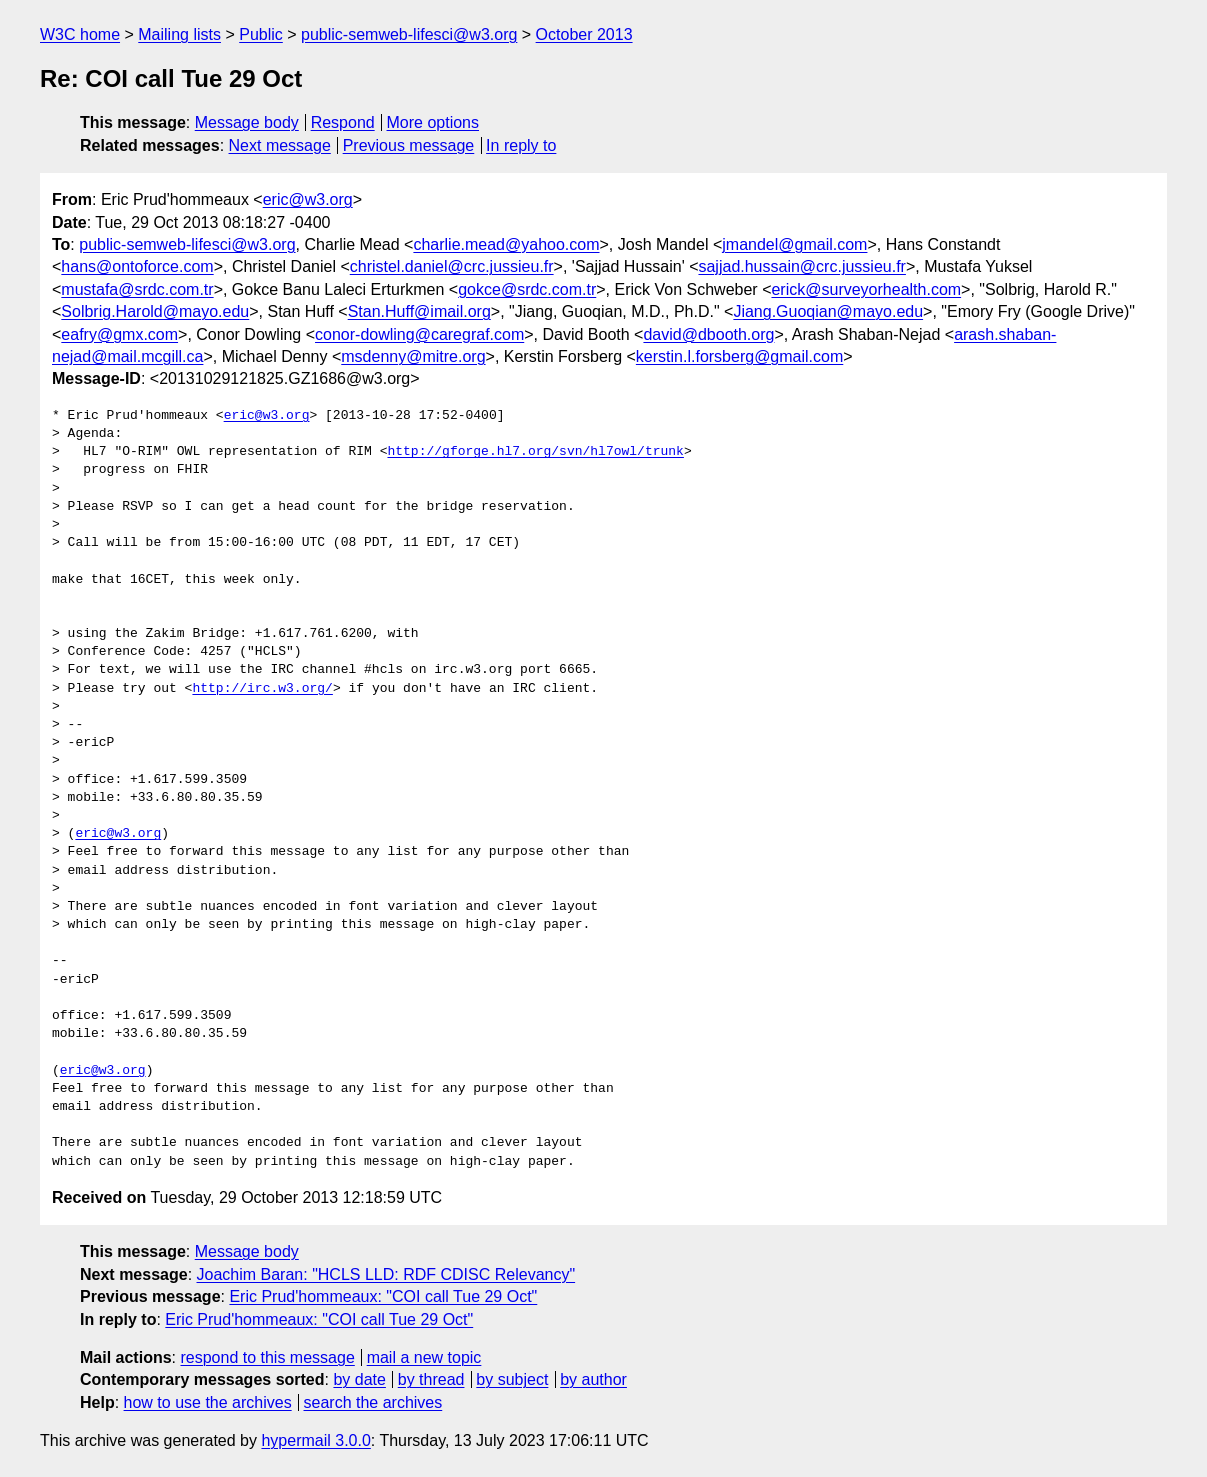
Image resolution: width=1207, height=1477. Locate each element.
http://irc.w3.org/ (262, 689)
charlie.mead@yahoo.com (506, 244)
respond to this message (267, 1357)
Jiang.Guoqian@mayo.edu (828, 311)
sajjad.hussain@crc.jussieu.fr (801, 266)
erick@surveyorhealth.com (866, 289)
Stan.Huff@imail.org (419, 311)
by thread (431, 1379)
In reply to (521, 145)
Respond (343, 122)
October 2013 (584, 34)
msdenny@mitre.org (413, 356)
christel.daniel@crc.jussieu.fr (452, 266)
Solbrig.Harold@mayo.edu (155, 311)
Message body (247, 122)
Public (261, 34)
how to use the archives (208, 1402)
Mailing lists (179, 34)
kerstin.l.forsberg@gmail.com (739, 356)
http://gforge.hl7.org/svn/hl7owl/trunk (535, 452)
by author (593, 1379)
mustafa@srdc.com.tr (137, 289)
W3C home (80, 34)
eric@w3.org (308, 199)
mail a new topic (424, 1357)
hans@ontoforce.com (137, 266)
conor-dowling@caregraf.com (419, 334)
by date (359, 1379)
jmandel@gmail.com (794, 244)
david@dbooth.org (708, 334)
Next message (280, 145)
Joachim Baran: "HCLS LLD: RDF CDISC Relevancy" (386, 1274)
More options (433, 122)
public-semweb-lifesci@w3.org (409, 34)
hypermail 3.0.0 (315, 1440)
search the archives (373, 1402)
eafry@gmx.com (119, 334)
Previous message (409, 145)
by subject (512, 1379)
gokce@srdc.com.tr (527, 289)
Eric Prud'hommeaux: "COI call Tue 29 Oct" (383, 1296)
